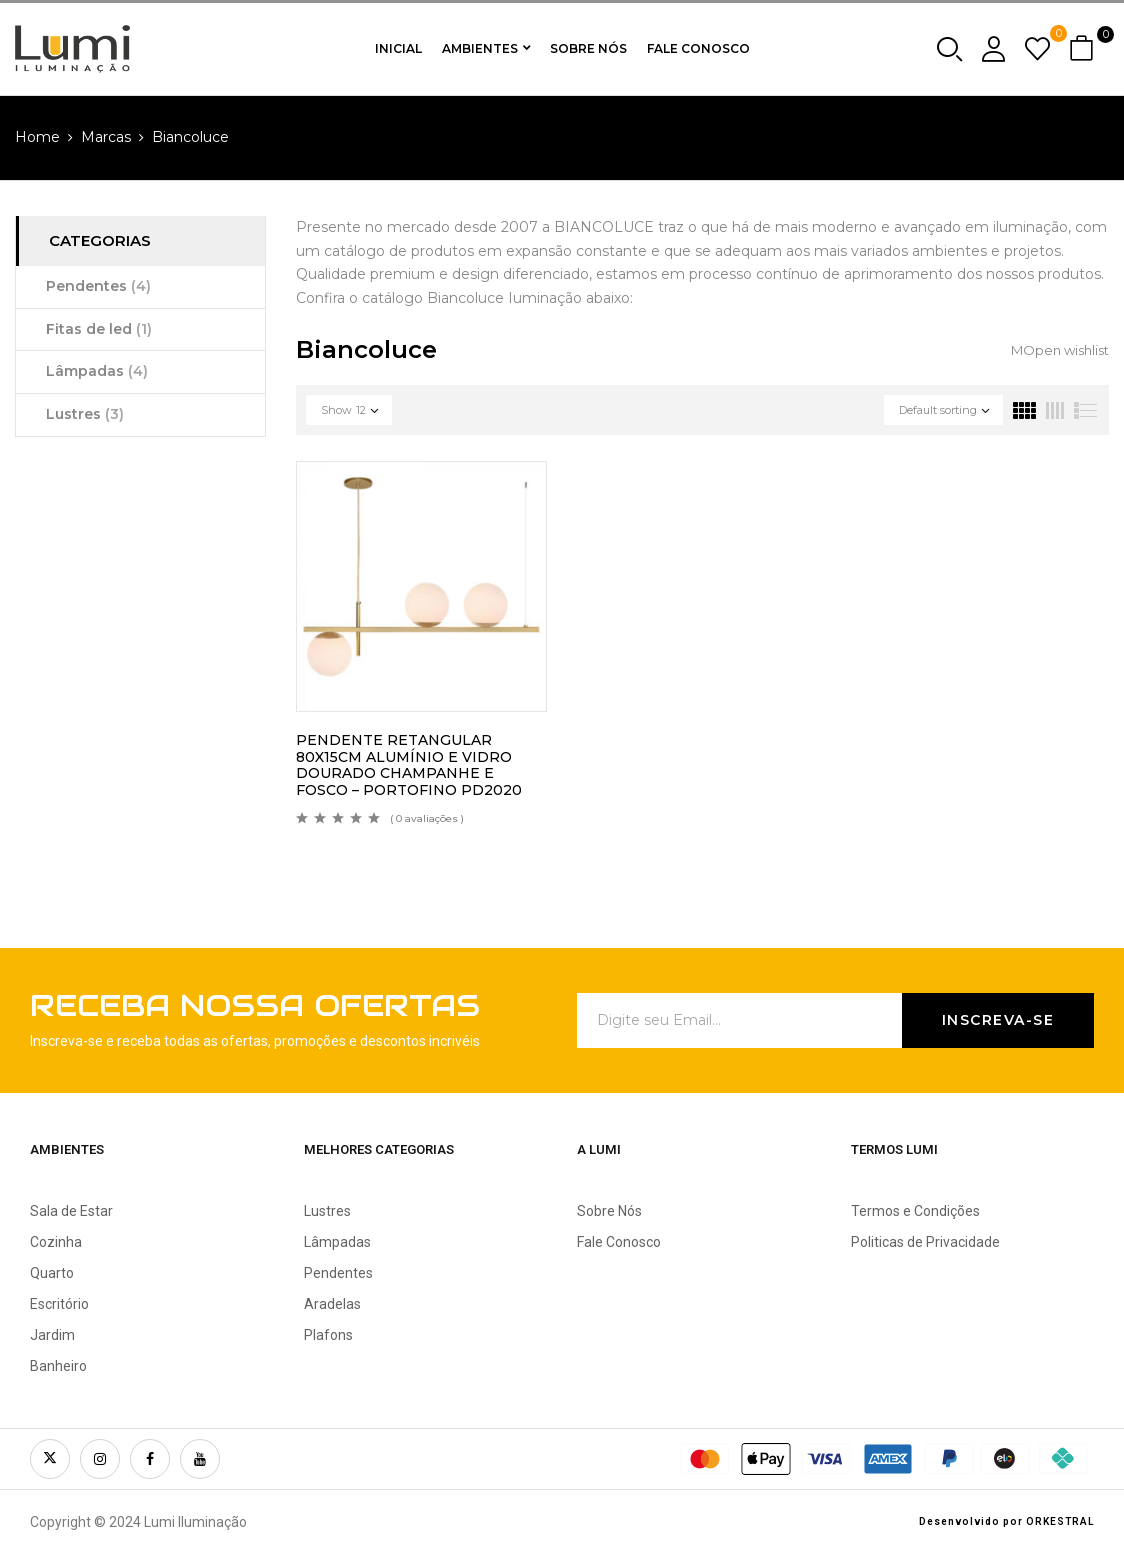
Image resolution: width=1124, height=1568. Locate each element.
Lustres (85, 414)
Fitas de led (99, 329)
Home (37, 137)
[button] (1084, 49)
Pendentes (98, 286)
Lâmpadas (97, 371)
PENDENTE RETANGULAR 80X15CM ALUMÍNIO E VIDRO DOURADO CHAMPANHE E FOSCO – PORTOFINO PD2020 (409, 765)
